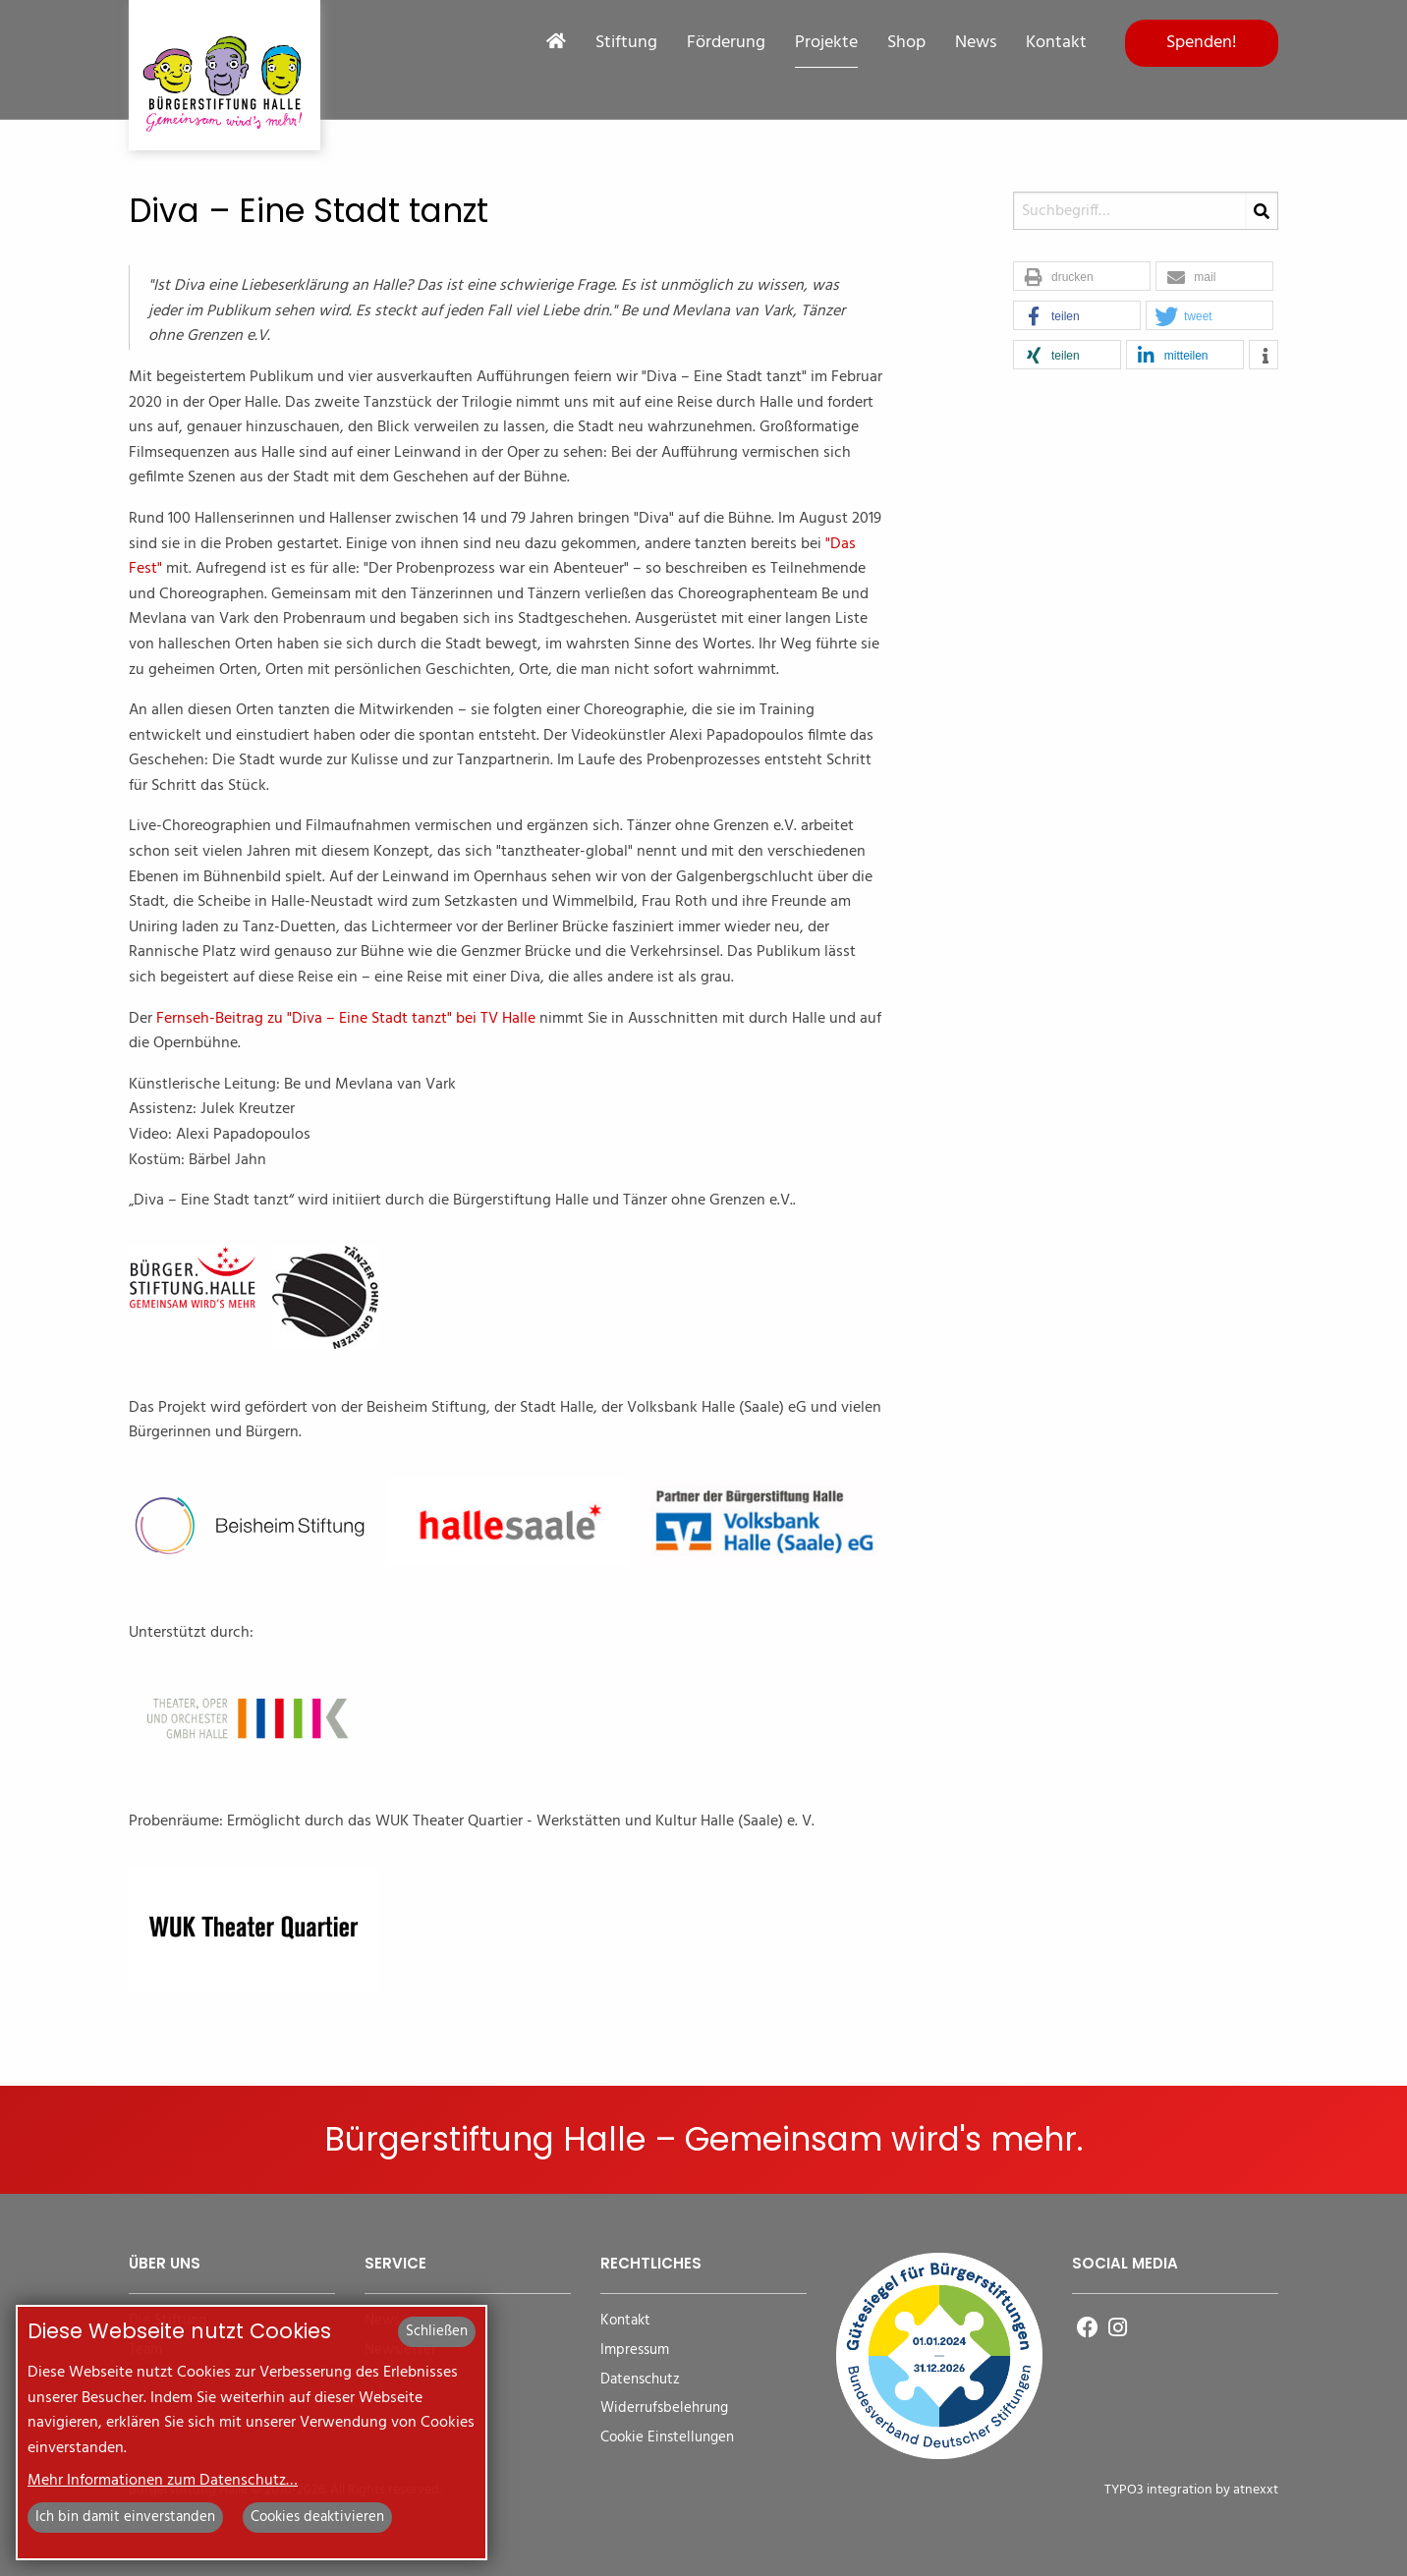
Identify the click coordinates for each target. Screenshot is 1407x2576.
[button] (1082, 277)
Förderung (726, 43)
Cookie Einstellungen (667, 2438)
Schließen (437, 2331)
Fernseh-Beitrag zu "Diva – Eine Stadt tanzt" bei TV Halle (345, 1019)
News (975, 43)
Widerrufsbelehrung (664, 2408)
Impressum (634, 2350)
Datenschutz (640, 2380)
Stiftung (626, 43)
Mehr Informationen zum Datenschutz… (163, 2480)
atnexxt (1255, 2490)
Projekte (826, 43)
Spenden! (1201, 42)
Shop (906, 43)
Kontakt (1056, 43)
